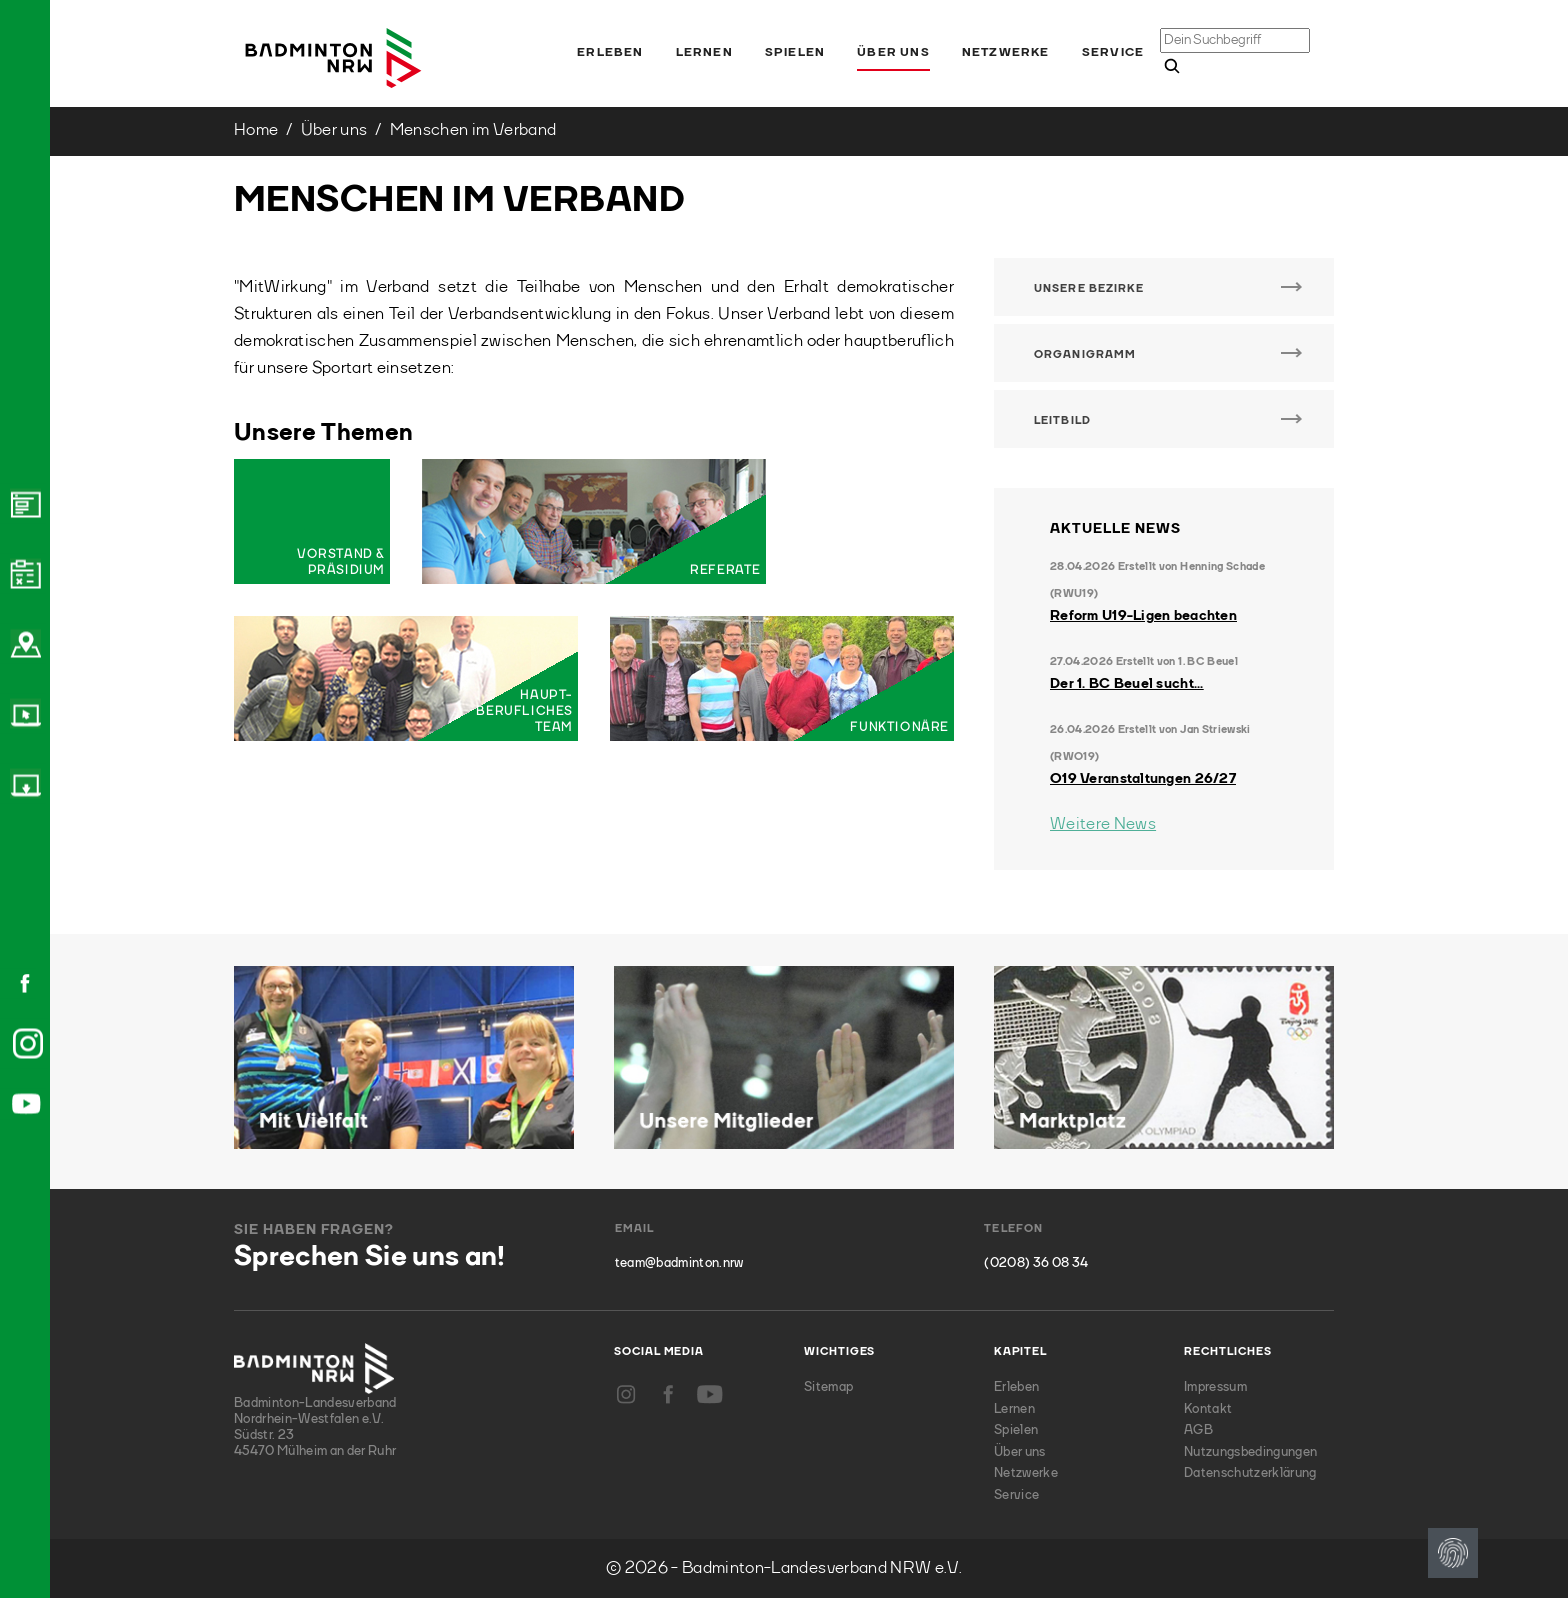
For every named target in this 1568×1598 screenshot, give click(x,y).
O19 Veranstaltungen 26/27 (1143, 779)
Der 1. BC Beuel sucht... (1127, 684)
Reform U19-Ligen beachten (1143, 616)
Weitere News (1103, 824)
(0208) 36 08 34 (1036, 1263)
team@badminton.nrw (679, 1263)
